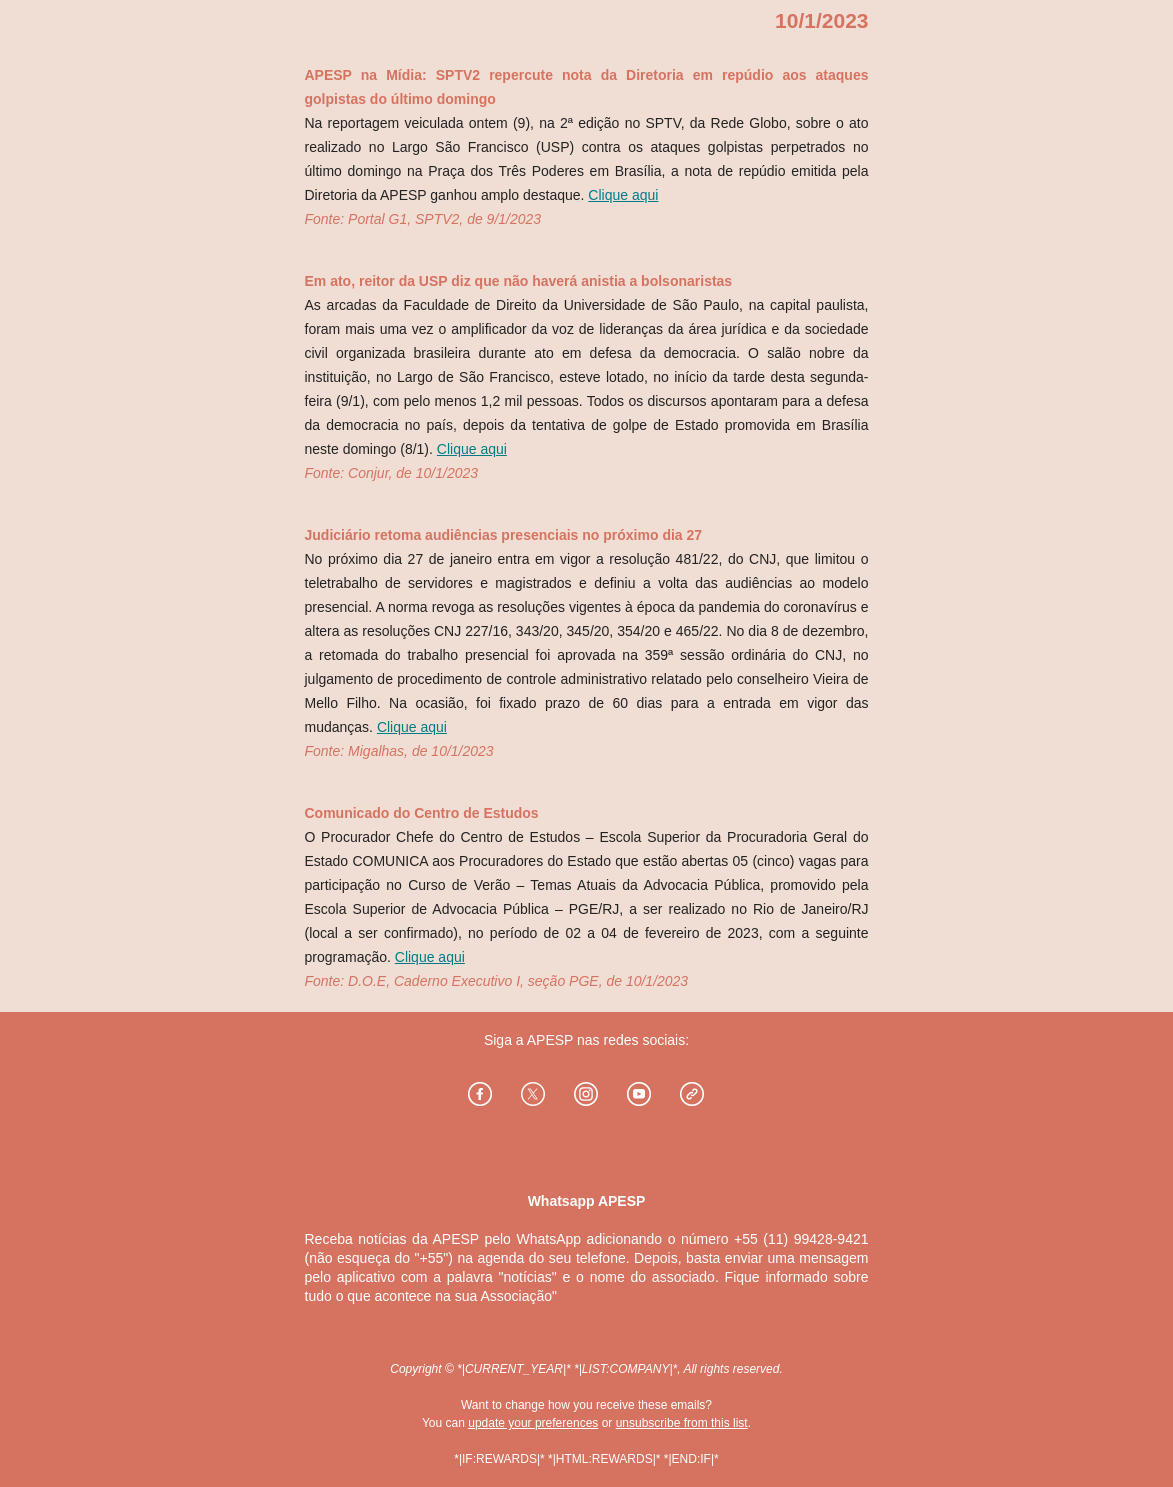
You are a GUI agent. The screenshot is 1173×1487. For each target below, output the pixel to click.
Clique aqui (623, 195)
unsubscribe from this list (682, 1423)
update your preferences (533, 1423)
